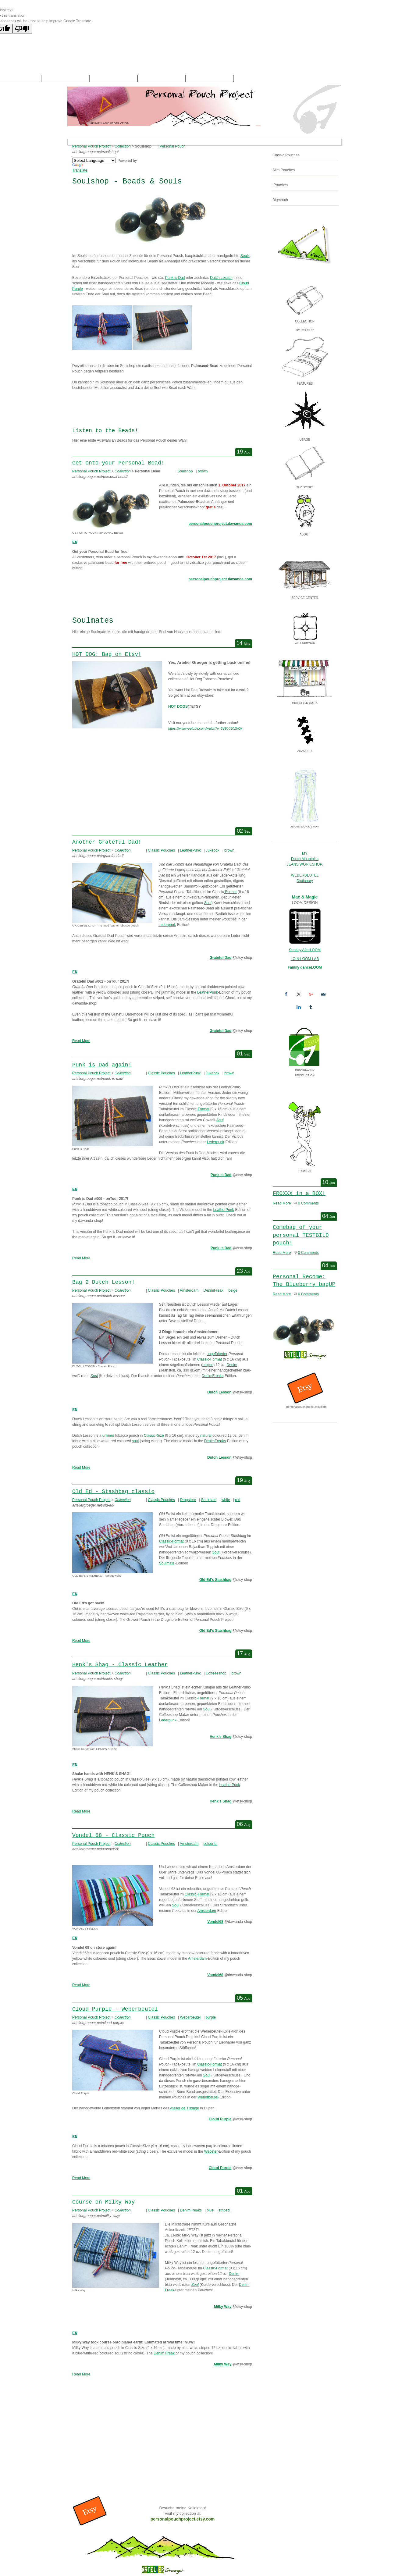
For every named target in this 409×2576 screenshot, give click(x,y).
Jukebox (212, 850)
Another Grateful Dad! (106, 842)
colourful (210, 1843)
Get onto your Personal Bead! (118, 463)
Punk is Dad (175, 278)
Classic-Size (154, 1435)
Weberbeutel (190, 2017)
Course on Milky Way (103, 2202)
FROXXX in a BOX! (299, 1193)
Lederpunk (167, 925)
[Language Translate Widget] (94, 160)
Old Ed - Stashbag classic (113, 1492)
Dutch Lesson (221, 278)
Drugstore (188, 1500)
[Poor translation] (22, 29)
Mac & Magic (305, 897)
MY (305, 853)
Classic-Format (209, 1359)
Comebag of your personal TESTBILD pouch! (301, 1235)
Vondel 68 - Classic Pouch (113, 1835)
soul (135, 1441)
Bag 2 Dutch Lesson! (103, 1282)
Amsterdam (189, 1290)
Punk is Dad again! (101, 1065)
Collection (123, 146)
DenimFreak (213, 1290)
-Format (230, 892)
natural (206, 1435)
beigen (207, 1365)
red (237, 1500)
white (226, 1500)
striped (224, 2210)
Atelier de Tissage (184, 2108)
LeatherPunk (190, 850)
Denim (232, 1365)
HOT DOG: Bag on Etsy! (106, 654)
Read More (81, 1041)
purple (211, 2017)
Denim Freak (164, 2353)
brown (203, 471)
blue (210, 2210)
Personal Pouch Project (91, 146)
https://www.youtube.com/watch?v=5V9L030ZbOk (205, 728)
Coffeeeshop (216, 1673)
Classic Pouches (161, 850)
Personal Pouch (173, 146)
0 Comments (308, 1203)
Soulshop (185, 471)
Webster (211, 2151)
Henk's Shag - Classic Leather (120, 1665)
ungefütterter (217, 1354)
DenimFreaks (212, 1376)
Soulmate (209, 1500)
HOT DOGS (178, 706)
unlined (108, 1435)
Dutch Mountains (304, 859)
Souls (245, 256)
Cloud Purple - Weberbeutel (115, 2009)
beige (232, 1290)
